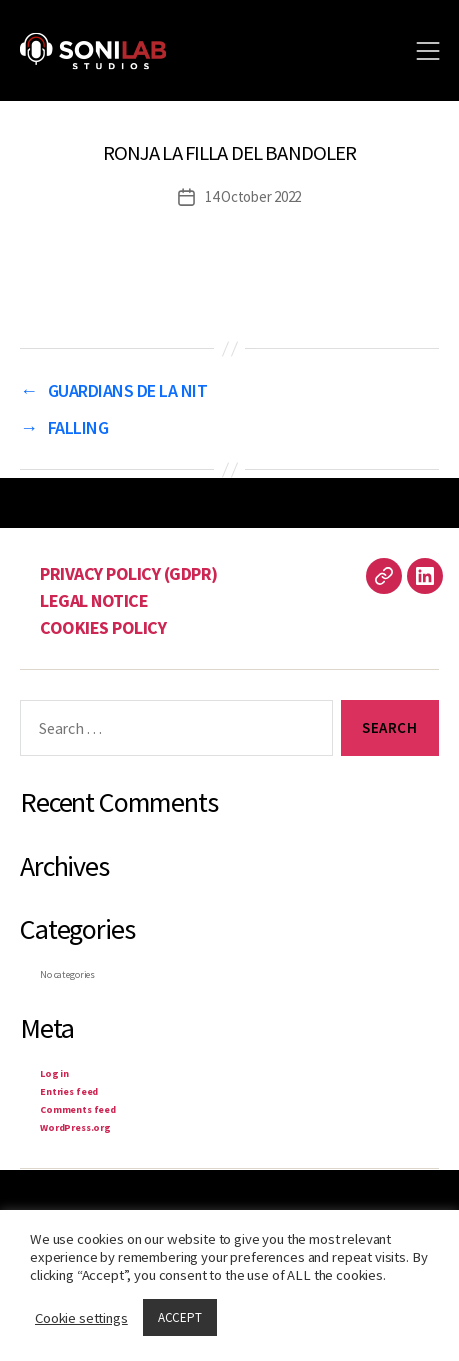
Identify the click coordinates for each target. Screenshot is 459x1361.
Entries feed (69, 1091)
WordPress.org (75, 1127)
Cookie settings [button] (81, 1318)
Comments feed (78, 1109)
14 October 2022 (253, 196)
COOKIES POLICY (103, 627)
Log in (54, 1073)
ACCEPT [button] (180, 1317)
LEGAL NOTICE (94, 600)
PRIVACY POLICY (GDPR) (129, 573)
